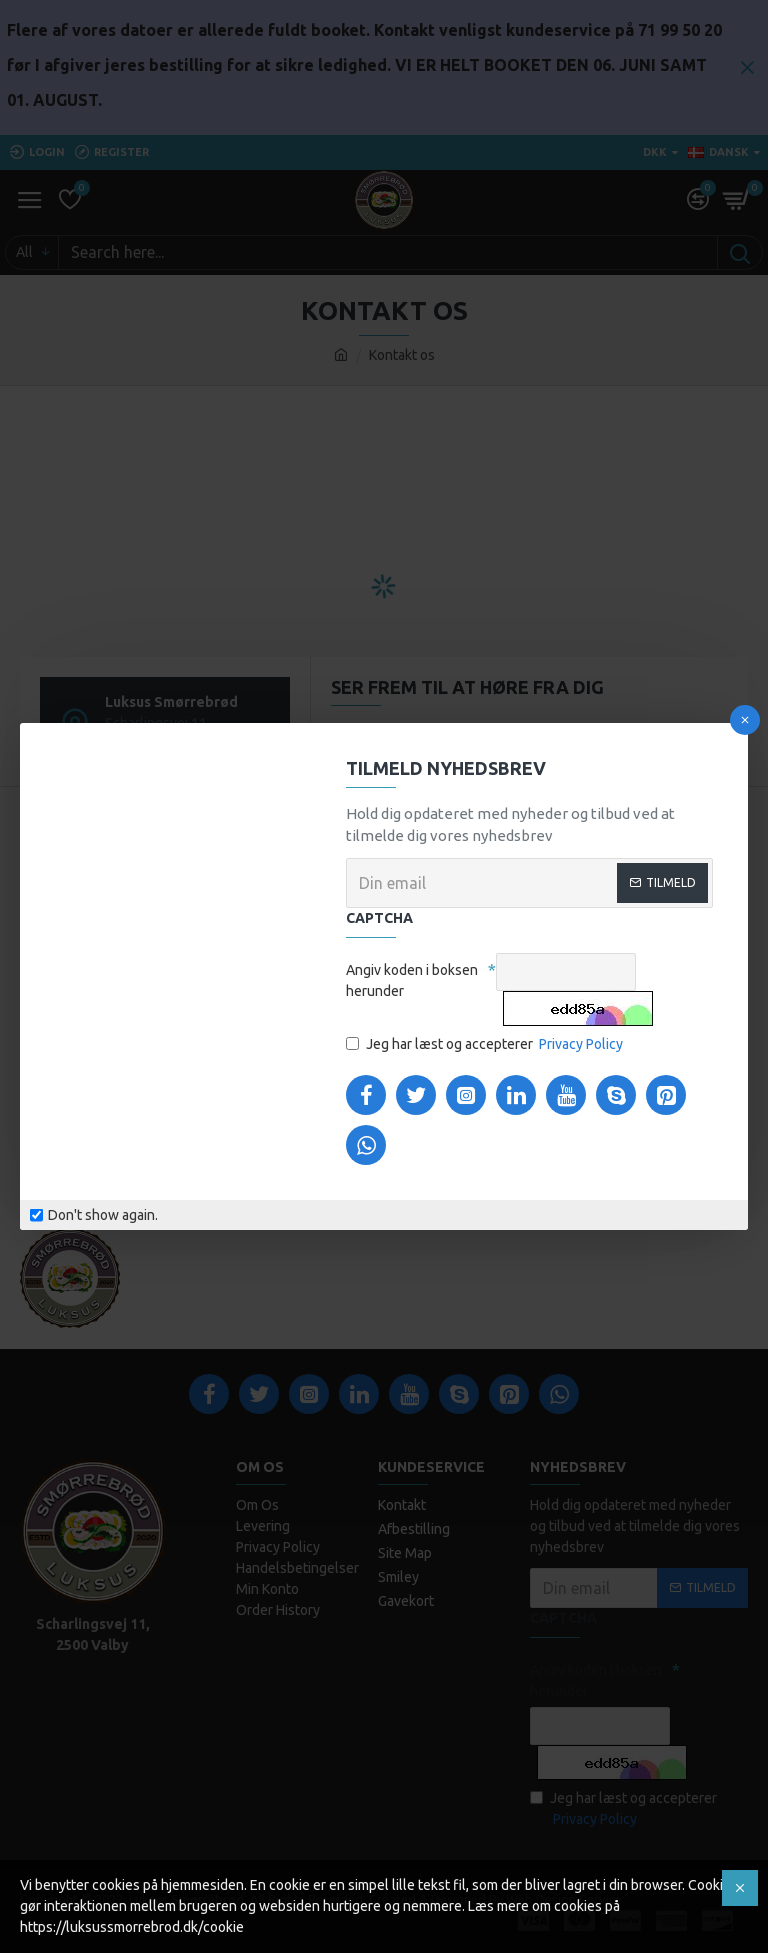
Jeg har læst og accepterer (486, 1044)
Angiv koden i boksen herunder (412, 980)
